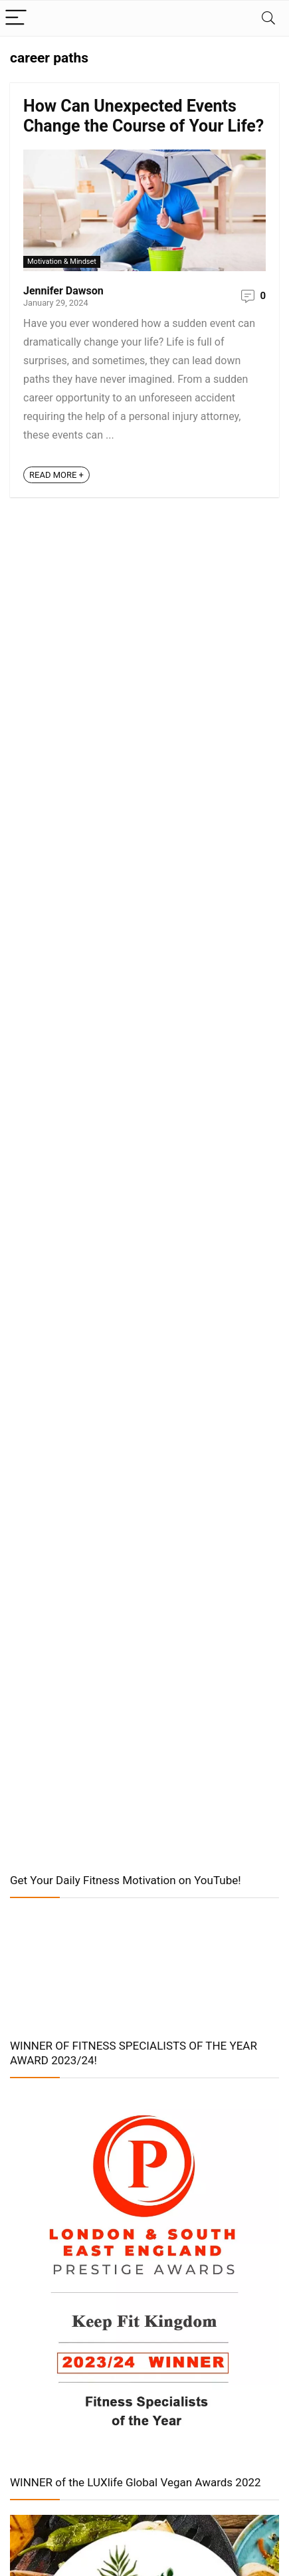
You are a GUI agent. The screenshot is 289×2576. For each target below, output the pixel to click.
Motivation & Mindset (61, 261)
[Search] (268, 18)
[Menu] (16, 18)
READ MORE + (56, 475)
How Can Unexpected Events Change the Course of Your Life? (143, 116)
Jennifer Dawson (63, 290)
